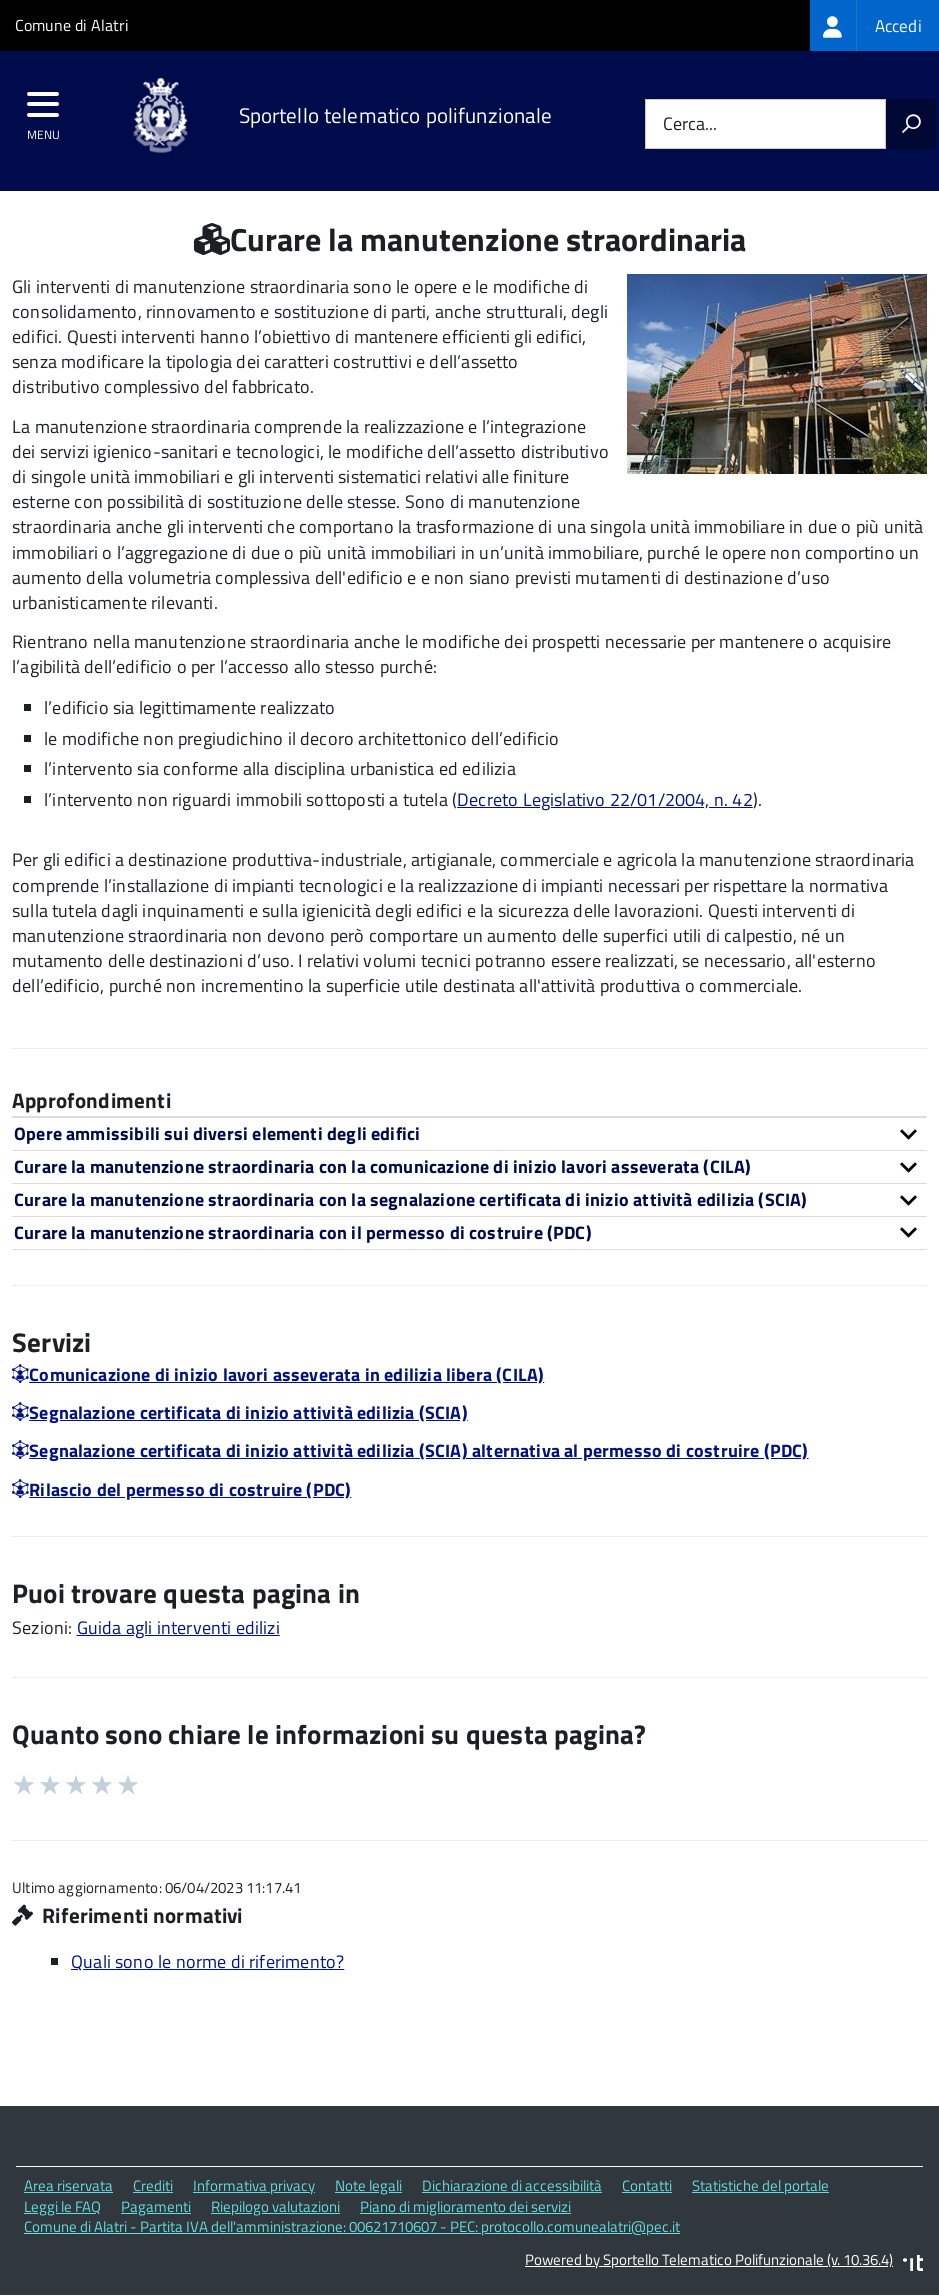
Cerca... (690, 124)
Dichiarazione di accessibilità (512, 2185)
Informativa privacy (254, 2185)
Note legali (368, 2185)
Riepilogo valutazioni (275, 2206)
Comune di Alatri (72, 25)
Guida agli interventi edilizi (178, 1627)
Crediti (153, 2185)
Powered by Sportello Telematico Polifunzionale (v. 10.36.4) (709, 2259)
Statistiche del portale (760, 2185)
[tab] (469, 1133)
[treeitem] (874, 25)
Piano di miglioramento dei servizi (465, 2206)
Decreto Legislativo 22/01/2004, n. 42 (605, 799)
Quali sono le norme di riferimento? (207, 1961)
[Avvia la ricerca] (911, 124)
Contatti (647, 2185)
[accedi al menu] (43, 111)
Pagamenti (156, 2206)
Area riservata (68, 2185)
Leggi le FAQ (62, 2206)
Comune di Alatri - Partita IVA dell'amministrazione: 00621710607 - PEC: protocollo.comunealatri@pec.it (352, 2226)
